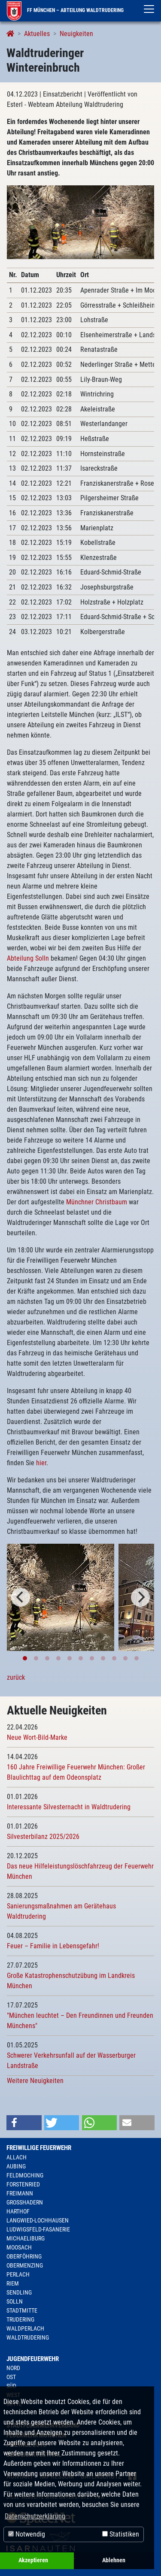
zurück (16, 1677)
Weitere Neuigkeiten (35, 2081)
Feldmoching (24, 2175)
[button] (24, 2122)
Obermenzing (24, 2265)
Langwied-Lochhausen (37, 2220)
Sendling (19, 2292)
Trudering (20, 2319)
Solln (14, 2301)
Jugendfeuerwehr (32, 2359)
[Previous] (20, 1597)
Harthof (18, 2211)
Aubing (16, 2166)
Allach (16, 2157)
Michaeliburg (25, 2238)
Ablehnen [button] (113, 2560)
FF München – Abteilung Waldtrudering (65, 10)
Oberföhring (24, 2256)
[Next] (140, 1597)
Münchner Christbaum (96, 1202)
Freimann (19, 2193)
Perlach (18, 2274)
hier (41, 1463)
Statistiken (120, 2534)
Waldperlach (25, 2328)
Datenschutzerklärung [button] (35, 2516)
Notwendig (26, 2534)
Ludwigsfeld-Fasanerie (38, 2229)
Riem (12, 2283)
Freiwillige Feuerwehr (38, 2148)
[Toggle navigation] (149, 9)
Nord (13, 2367)
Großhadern (24, 2202)
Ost (11, 2376)
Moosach (19, 2247)
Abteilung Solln (28, 958)
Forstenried (23, 2184)
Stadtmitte (21, 2310)
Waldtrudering (27, 2337)
